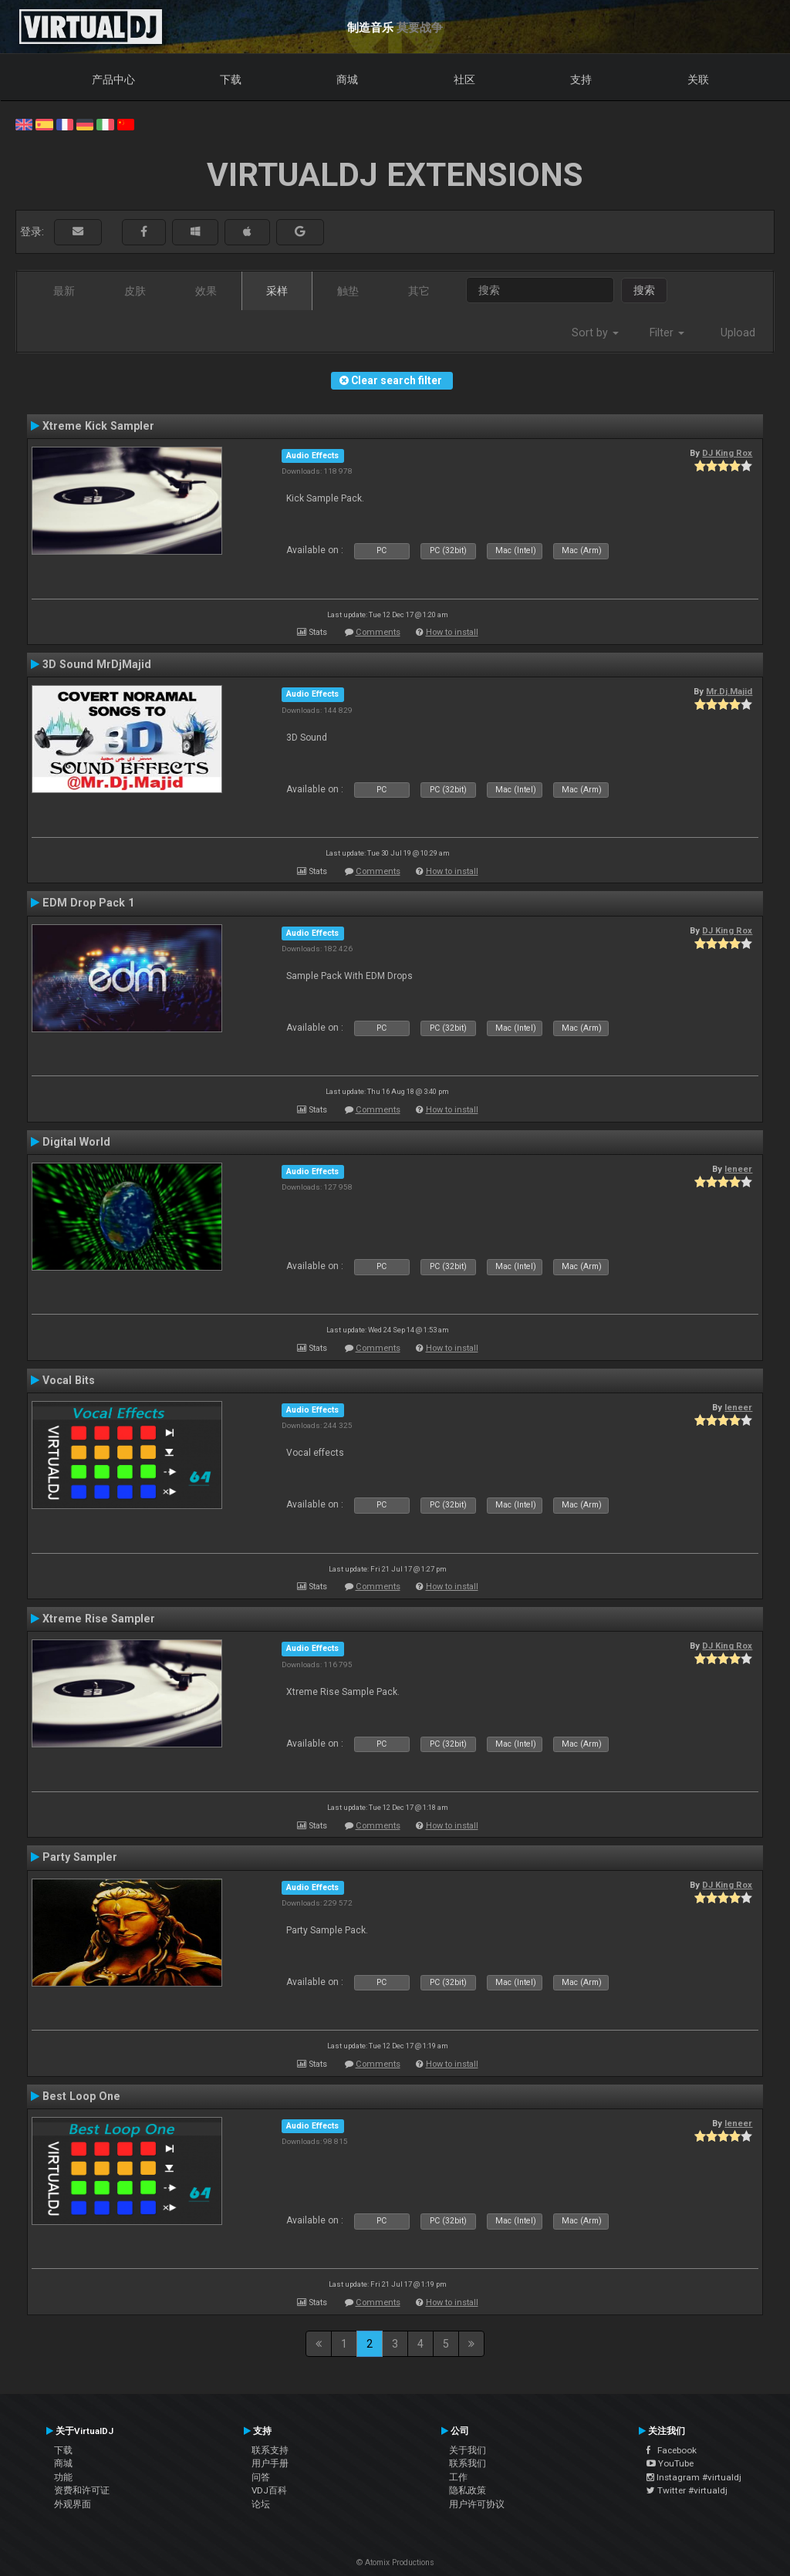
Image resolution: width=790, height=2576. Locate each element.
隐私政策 (467, 2490)
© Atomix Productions (395, 2562)
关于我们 (467, 2450)
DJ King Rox (727, 452)
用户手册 (270, 2463)
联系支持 (270, 2450)
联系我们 (467, 2463)
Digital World (76, 1142)
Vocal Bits (68, 1380)
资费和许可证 (82, 2490)
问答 (261, 2477)
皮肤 (135, 291)
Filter (667, 332)
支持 (581, 79)
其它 (419, 291)
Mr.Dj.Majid (729, 691)
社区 (464, 79)
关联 (698, 79)
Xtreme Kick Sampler (98, 426)
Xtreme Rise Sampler (98, 1618)
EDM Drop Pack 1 (88, 902)
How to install (452, 632)
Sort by (595, 332)
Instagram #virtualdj (694, 2477)
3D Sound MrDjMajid (96, 664)
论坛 (261, 2504)
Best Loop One (81, 2096)
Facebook (672, 2450)
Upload (738, 332)
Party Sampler (79, 1857)
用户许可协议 (477, 2504)
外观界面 (72, 2504)
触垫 (348, 291)
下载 (230, 79)
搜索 (644, 290)
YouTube (670, 2463)
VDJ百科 (269, 2490)
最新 (64, 291)
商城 (347, 79)
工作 (458, 2477)
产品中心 (113, 79)
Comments (378, 632)
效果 (206, 291)
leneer (738, 1168)
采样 (277, 291)
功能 (63, 2477)
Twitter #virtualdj (687, 2490)
